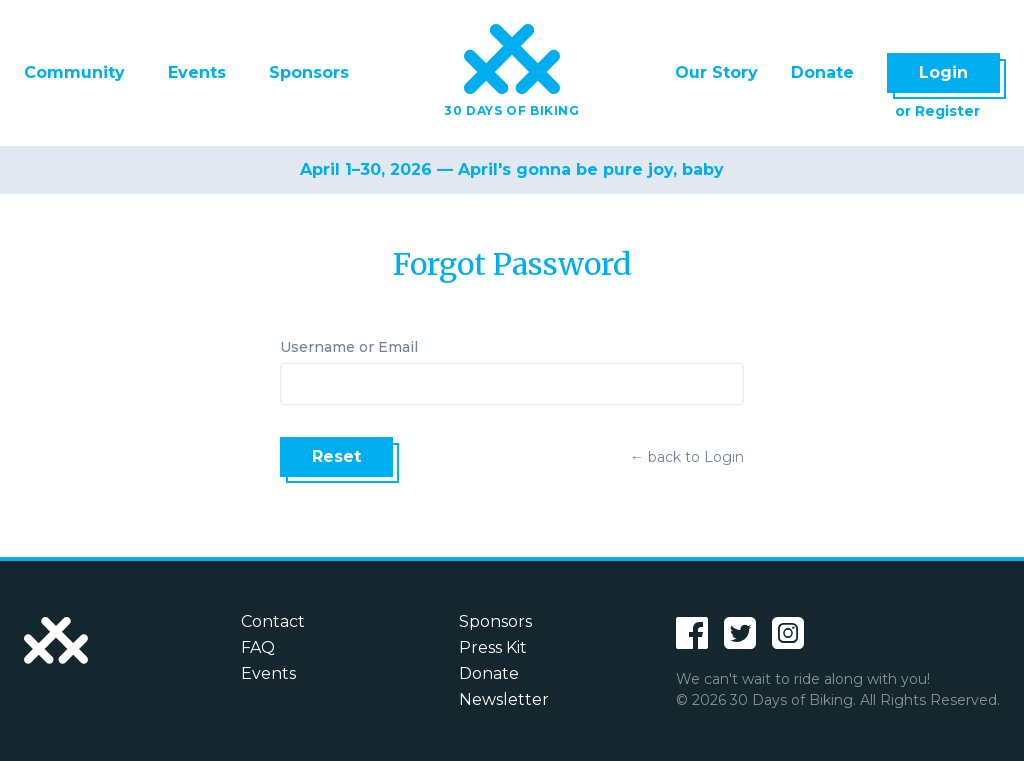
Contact (273, 621)
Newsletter (504, 699)
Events (197, 72)
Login (943, 72)
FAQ (258, 647)
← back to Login (687, 457)
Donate (822, 72)
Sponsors (309, 72)
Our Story (716, 72)
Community (74, 72)
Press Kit (493, 647)
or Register (937, 111)
